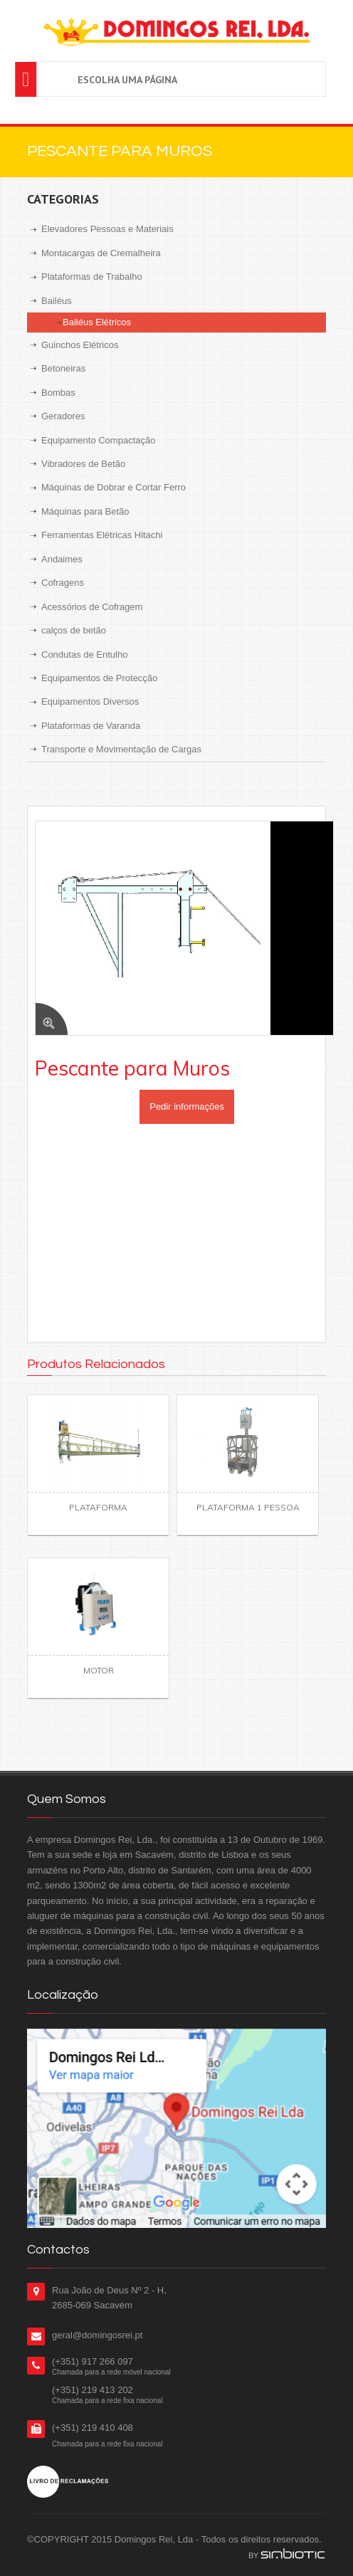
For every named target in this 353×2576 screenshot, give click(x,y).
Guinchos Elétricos (79, 345)
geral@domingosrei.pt (97, 2335)
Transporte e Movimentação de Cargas (121, 749)
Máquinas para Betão (85, 511)
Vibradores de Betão (83, 463)
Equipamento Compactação (98, 440)
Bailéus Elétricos (97, 322)
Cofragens (62, 582)
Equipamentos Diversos (90, 701)
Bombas (58, 392)
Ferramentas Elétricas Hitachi (102, 535)
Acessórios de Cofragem (91, 606)
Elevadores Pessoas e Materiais (107, 229)
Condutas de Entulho (84, 654)
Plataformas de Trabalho (91, 276)
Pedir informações (186, 1106)
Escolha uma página (127, 79)
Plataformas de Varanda (90, 725)
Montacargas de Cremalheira (101, 253)
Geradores (63, 416)
